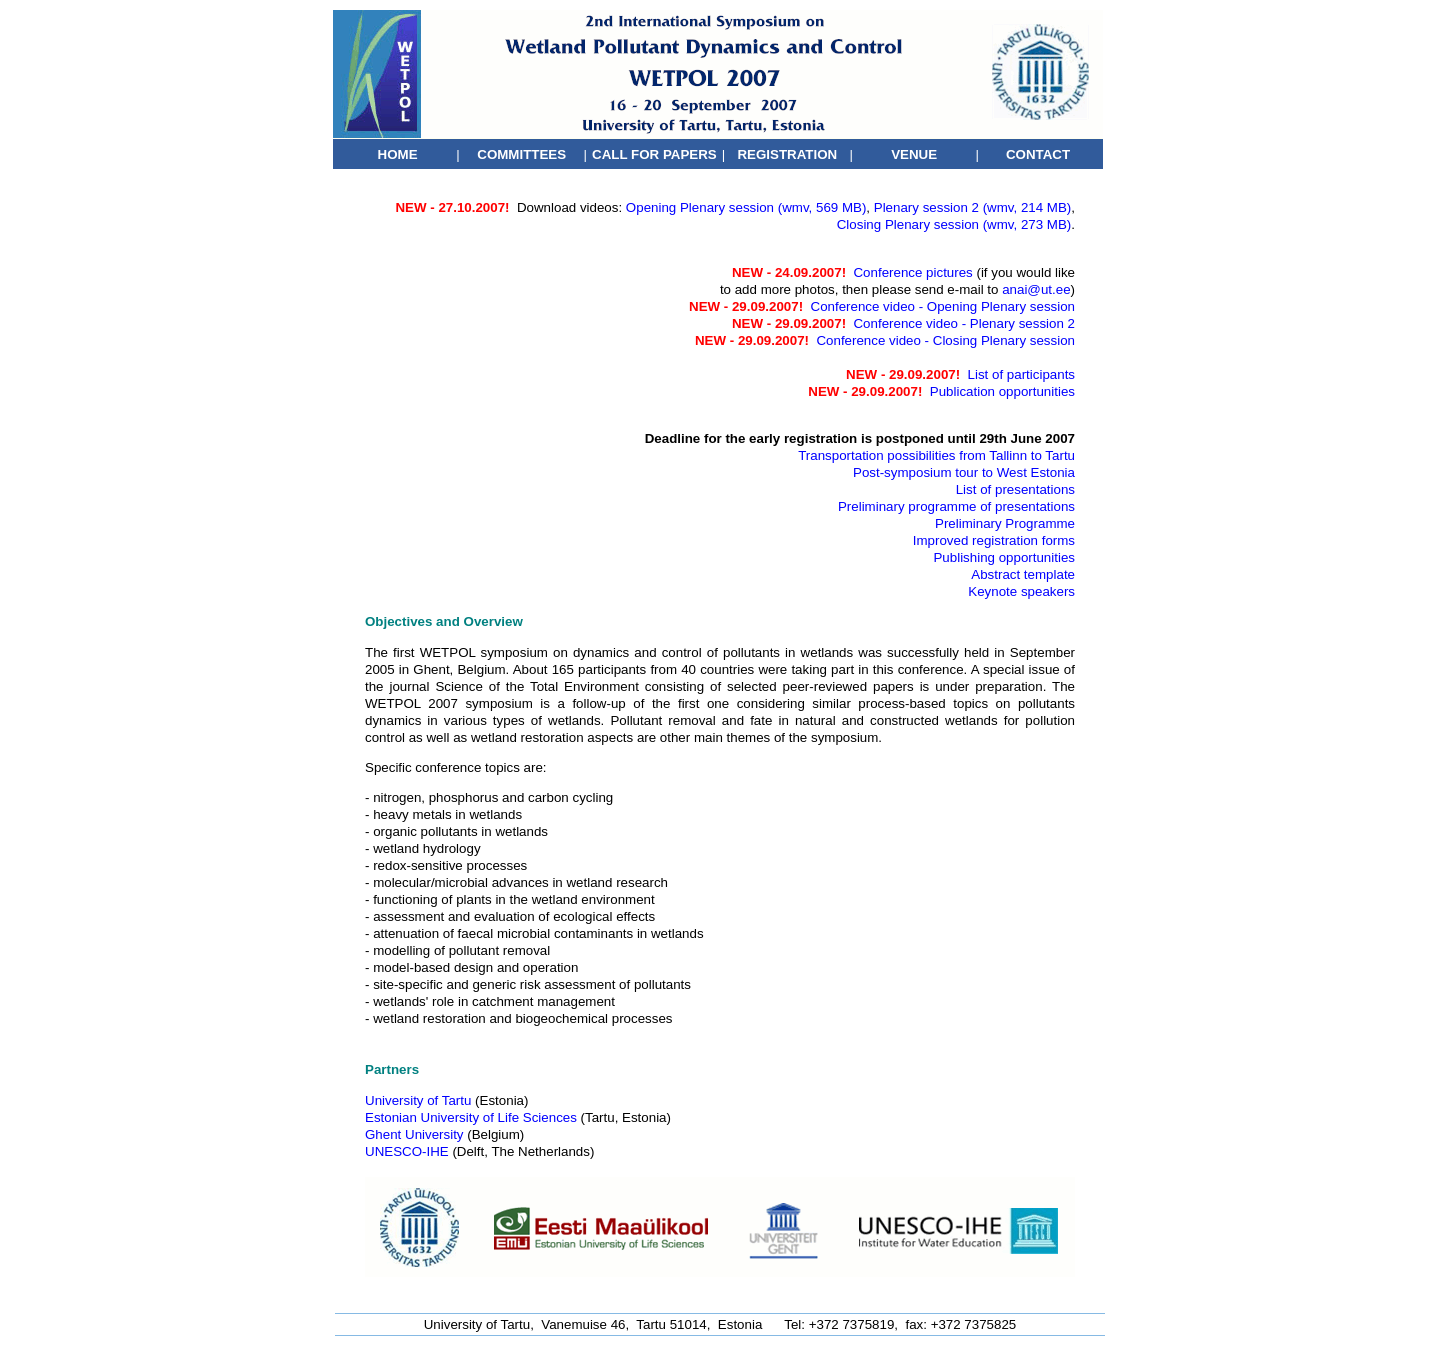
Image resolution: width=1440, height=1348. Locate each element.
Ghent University (414, 1134)
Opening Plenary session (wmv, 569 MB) (746, 207)
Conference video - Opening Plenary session (943, 306)
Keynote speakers (1021, 591)
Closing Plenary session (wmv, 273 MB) (954, 224)
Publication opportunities (1002, 391)
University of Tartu (418, 1100)
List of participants (1021, 374)
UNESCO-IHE (407, 1151)
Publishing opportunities (1004, 557)
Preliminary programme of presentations (956, 506)
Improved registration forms (994, 540)
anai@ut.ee (1036, 289)
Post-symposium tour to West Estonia (964, 472)
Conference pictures (912, 272)
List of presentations (1015, 489)
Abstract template (1023, 574)
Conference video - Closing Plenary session (945, 340)
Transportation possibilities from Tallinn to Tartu (936, 455)
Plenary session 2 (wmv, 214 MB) (973, 207)
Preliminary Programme (1005, 523)
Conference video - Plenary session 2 (964, 323)
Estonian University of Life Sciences (471, 1117)
